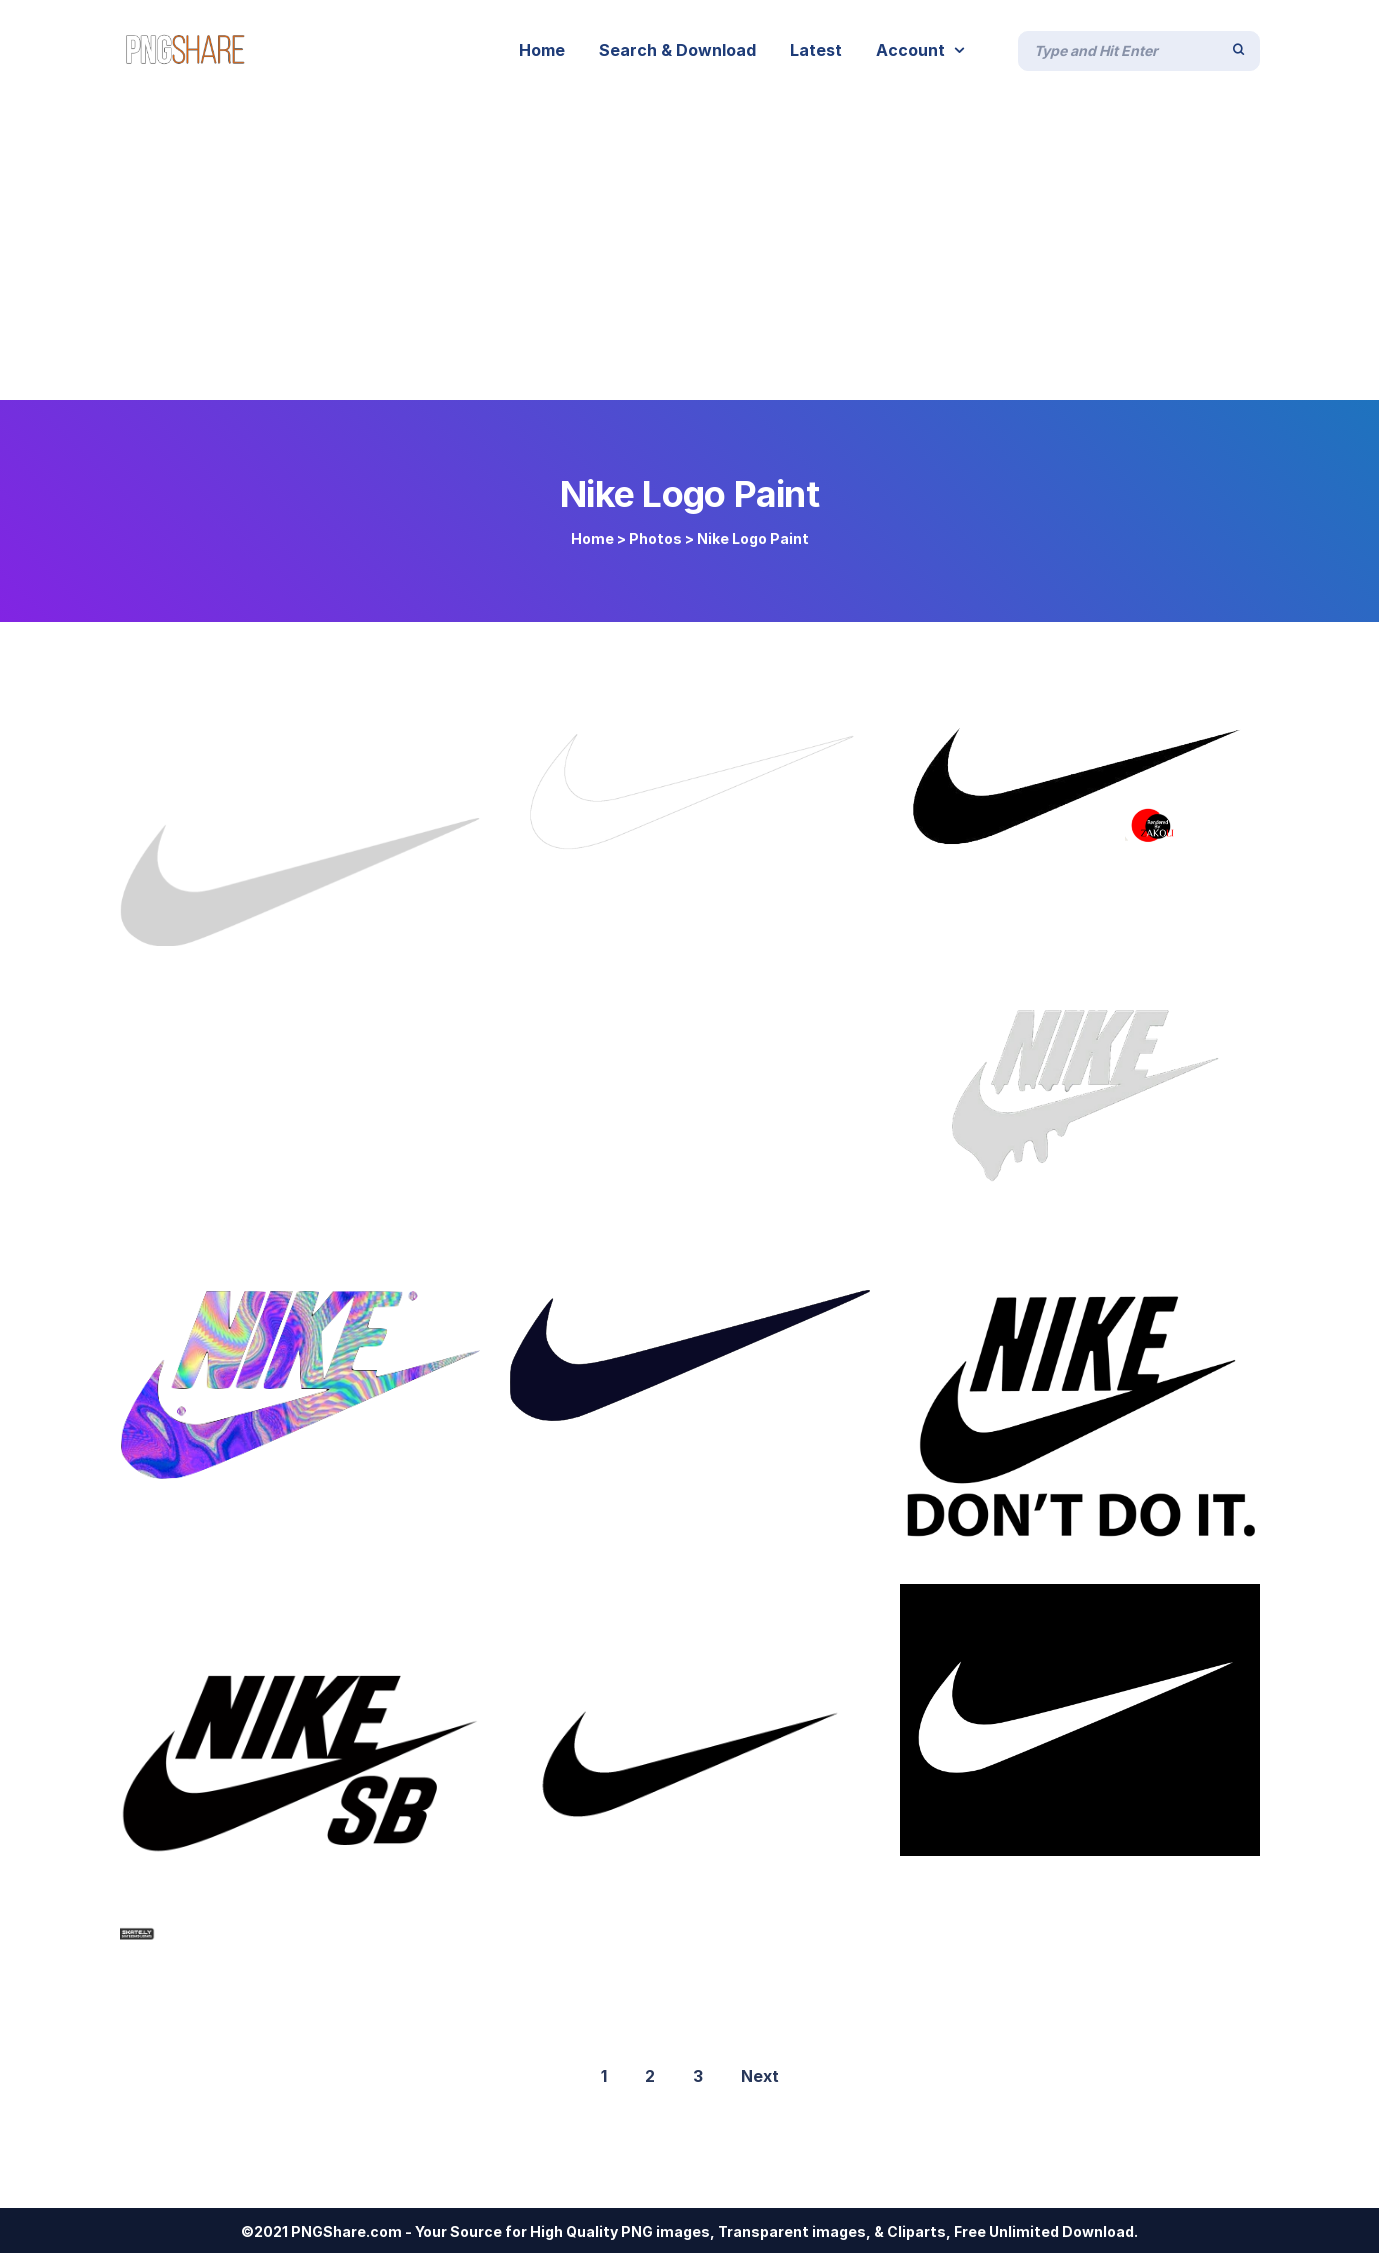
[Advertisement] (690, 250)
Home (592, 538)
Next (760, 2076)
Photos (655, 538)
